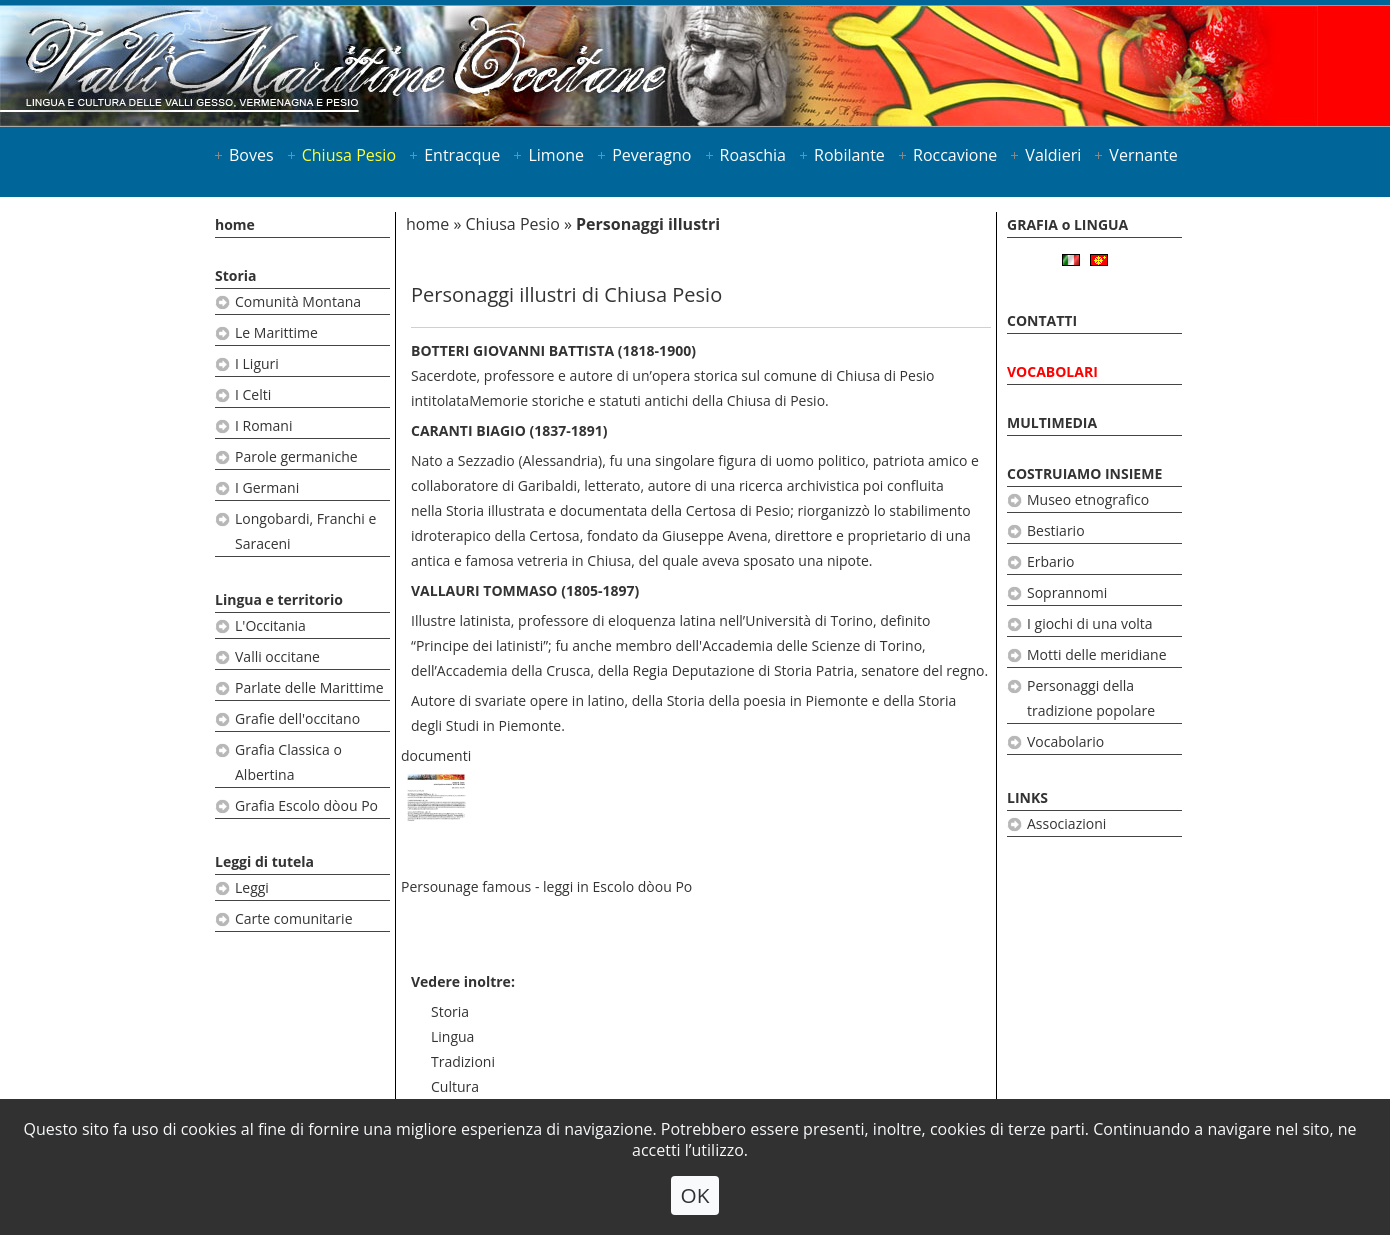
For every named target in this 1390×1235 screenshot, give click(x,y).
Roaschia (753, 155)
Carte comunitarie (294, 918)
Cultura (455, 1086)
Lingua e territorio (279, 599)
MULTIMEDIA (1052, 422)
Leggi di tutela (264, 861)
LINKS (1027, 797)
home (235, 224)
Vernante (1143, 155)
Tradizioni (463, 1061)
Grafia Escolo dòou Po (306, 805)
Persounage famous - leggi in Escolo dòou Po (546, 886)
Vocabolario (1065, 741)
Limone (556, 155)
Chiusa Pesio (349, 155)
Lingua (452, 1036)
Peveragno (651, 155)
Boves (251, 155)
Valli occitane (277, 656)
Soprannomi (1067, 592)
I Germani (267, 487)
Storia (236, 275)
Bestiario (1056, 530)
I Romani (263, 425)
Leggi (252, 887)
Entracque (462, 155)
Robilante (849, 155)
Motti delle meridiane (1097, 654)
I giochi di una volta (1090, 623)
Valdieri (1053, 155)
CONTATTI (1042, 320)
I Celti (253, 394)
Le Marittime (276, 332)
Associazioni (1066, 823)
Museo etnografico (1088, 499)
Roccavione (955, 155)
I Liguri (257, 363)
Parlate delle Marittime (309, 687)
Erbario (1051, 561)
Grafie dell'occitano (297, 718)
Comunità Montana (298, 301)
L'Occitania (270, 625)
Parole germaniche (296, 456)
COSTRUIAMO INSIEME (1084, 473)
